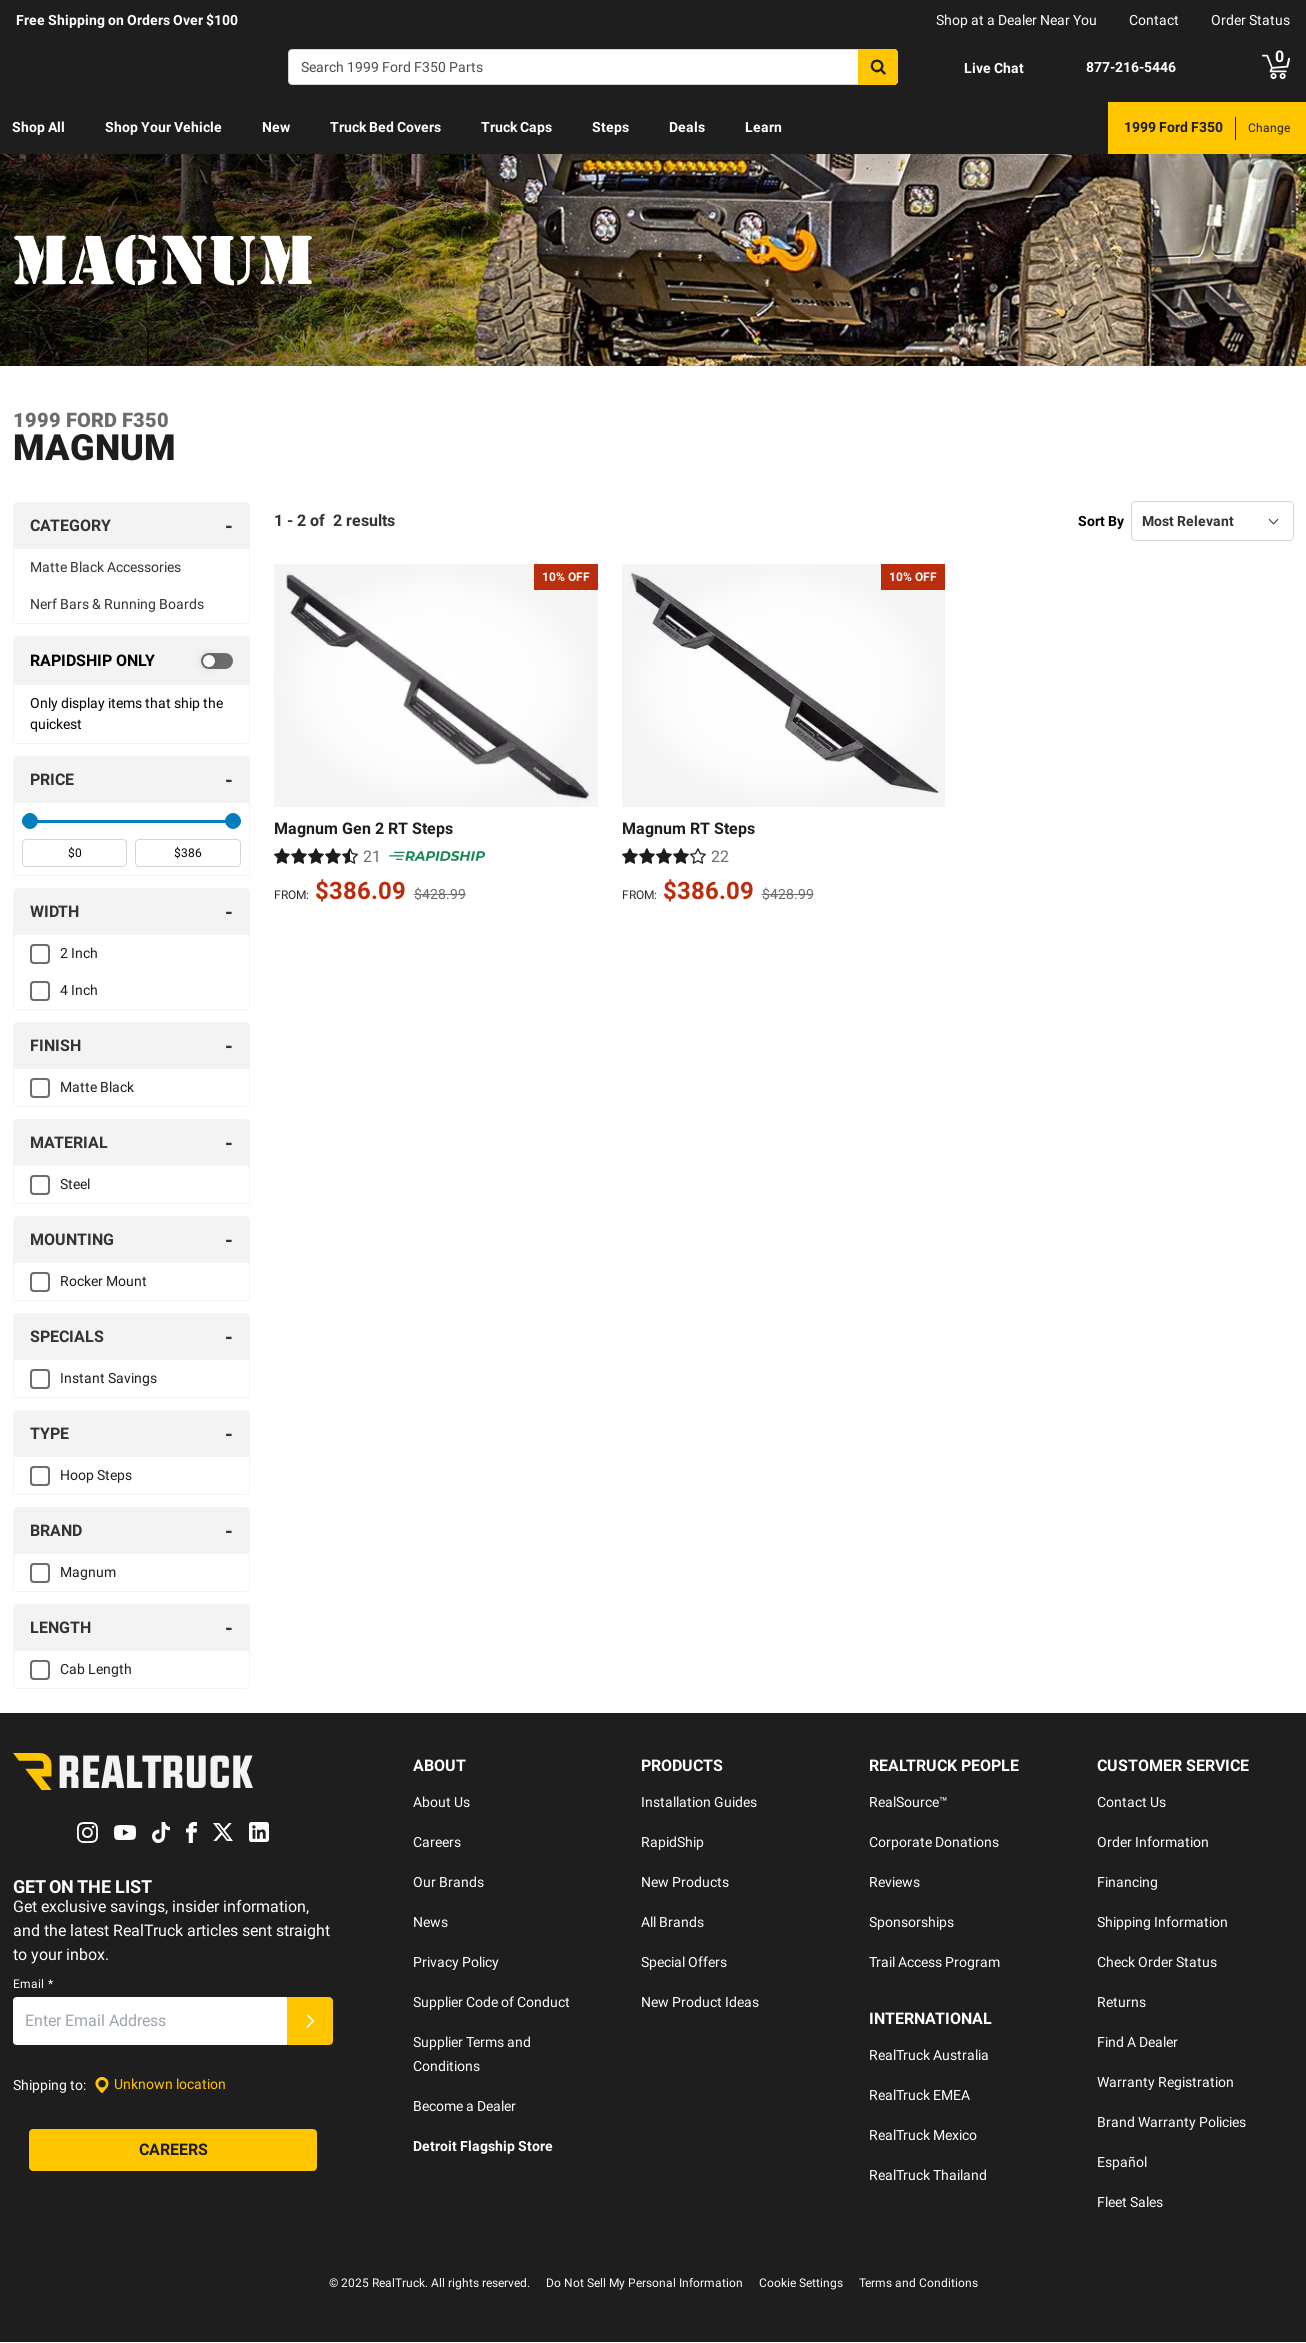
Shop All (38, 127)
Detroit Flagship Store (483, 2147)
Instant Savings (108, 1379)
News (430, 1923)
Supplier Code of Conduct (491, 2003)
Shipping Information (1162, 1923)
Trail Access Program (934, 1963)
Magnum (88, 1573)
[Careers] (173, 2150)
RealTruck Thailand (928, 2176)
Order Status (1250, 20)
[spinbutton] (74, 854)
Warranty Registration (1165, 2083)
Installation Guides (699, 1803)
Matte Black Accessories (105, 568)
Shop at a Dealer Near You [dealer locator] (1016, 20)
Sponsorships (911, 1923)
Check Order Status (1157, 1963)
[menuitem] (38, 128)
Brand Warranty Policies (1171, 2123)
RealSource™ (908, 1803)
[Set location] (160, 2085)
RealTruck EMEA (919, 2096)
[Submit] (310, 2021)
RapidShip (672, 1843)
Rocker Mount (103, 1282)
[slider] (30, 822)
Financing (1127, 1883)
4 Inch (79, 991)
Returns (1121, 2003)
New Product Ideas (700, 2003)
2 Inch (79, 954)
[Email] (150, 2021)
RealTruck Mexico (923, 2136)
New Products (685, 1883)
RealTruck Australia (929, 2056)
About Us (441, 1803)
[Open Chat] (977, 68)
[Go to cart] (1276, 67)
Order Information (1153, 1843)
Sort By (1101, 521)
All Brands (672, 1923)
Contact (1154, 20)
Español (1122, 2163)
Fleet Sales (1130, 2203)
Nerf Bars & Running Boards (117, 605)
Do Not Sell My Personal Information (644, 2284)
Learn (763, 127)
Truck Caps (516, 127)
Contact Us (1131, 1803)
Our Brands (448, 1883)
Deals (687, 127)
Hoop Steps (96, 1476)
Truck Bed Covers (385, 127)
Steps (610, 127)
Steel (75, 1185)
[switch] (131, 662)
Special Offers (684, 1963)
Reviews (894, 1883)
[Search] (593, 67)
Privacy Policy (456, 1963)
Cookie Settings (801, 2284)
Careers (437, 1843)
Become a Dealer (464, 2107)
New (276, 127)
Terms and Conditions (918, 2284)
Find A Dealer (1137, 2043)
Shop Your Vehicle (163, 127)
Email (33, 1984)
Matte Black (97, 1088)
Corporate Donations (934, 1843)
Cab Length (96, 1670)
